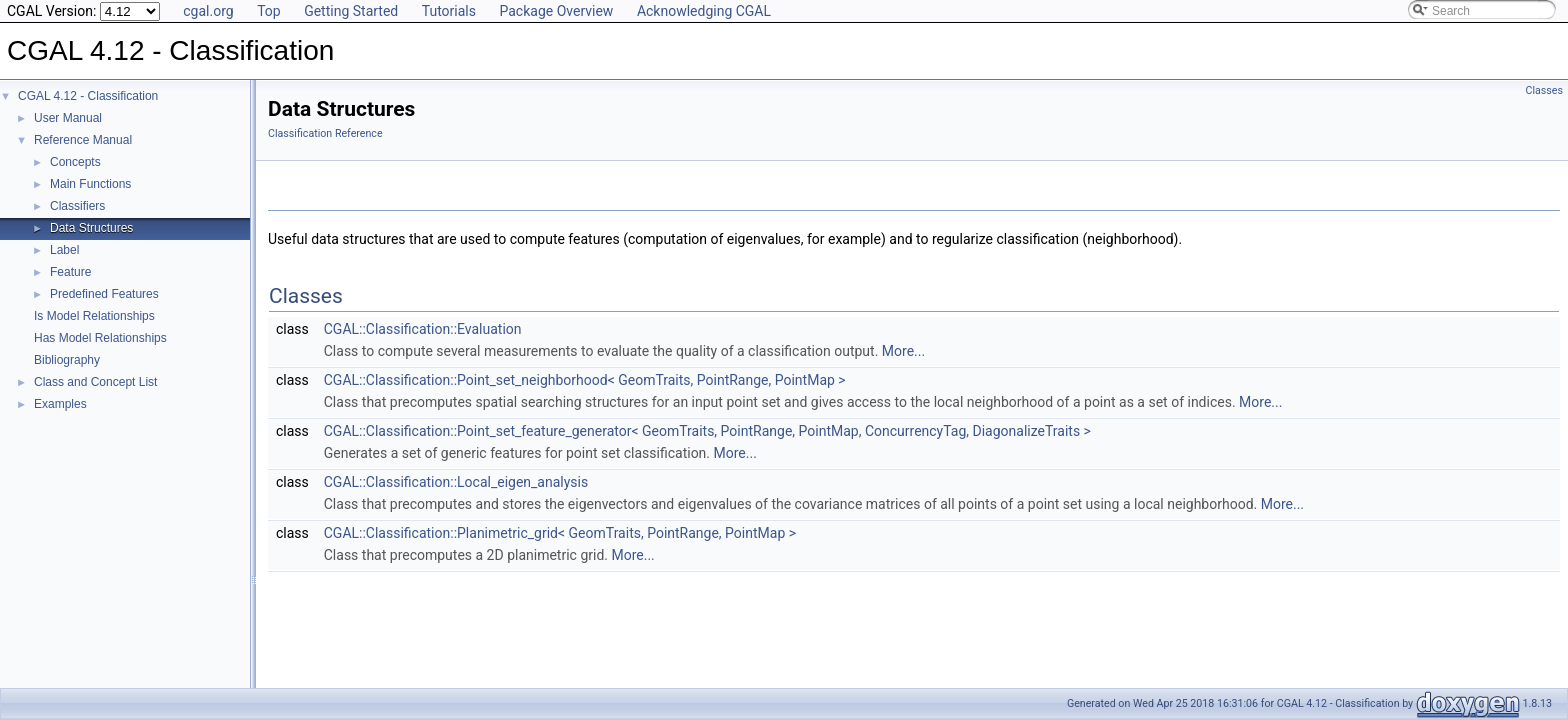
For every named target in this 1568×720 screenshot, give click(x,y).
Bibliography (67, 360)
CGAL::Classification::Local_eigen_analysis (456, 482)
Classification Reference (325, 133)
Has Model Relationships (100, 338)
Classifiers (77, 206)
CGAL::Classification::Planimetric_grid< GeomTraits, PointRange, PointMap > (560, 533)
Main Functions (90, 184)
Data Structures (91, 228)
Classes (1544, 90)
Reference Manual (83, 140)
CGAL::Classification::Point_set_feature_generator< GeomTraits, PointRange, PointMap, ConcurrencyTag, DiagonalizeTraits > (707, 431)
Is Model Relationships (94, 316)
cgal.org (208, 11)
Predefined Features (104, 294)
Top (269, 11)
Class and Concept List (95, 382)
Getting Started (351, 11)
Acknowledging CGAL (704, 11)
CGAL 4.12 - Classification (88, 96)
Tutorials (449, 11)
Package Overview (556, 11)
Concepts (75, 162)
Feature (70, 272)
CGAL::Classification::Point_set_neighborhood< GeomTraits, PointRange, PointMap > (585, 380)
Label (64, 250)
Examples (60, 404)
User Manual (68, 118)
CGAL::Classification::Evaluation (423, 329)
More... (903, 351)
